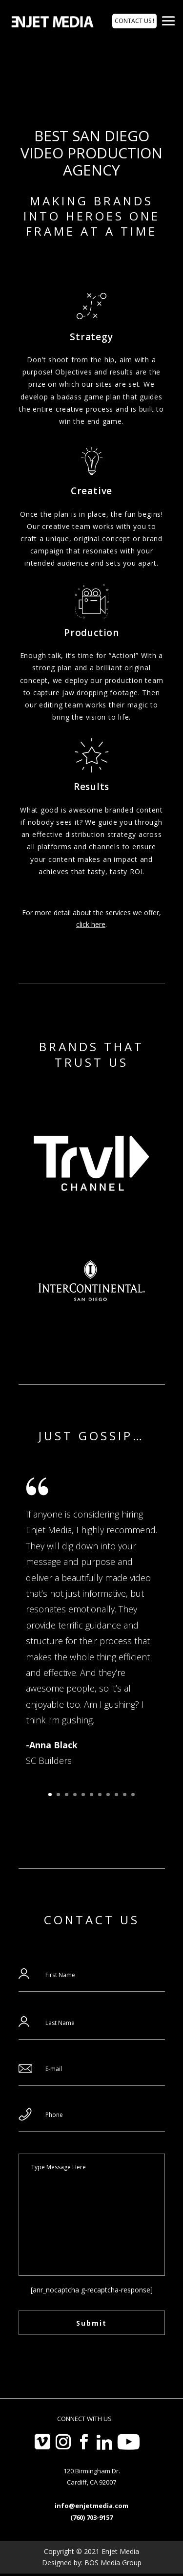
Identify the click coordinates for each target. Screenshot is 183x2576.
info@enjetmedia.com (91, 2505)
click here (90, 924)
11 (133, 1794)
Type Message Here (92, 2215)
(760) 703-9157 (91, 2517)
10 (124, 1794)
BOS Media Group (113, 2562)
